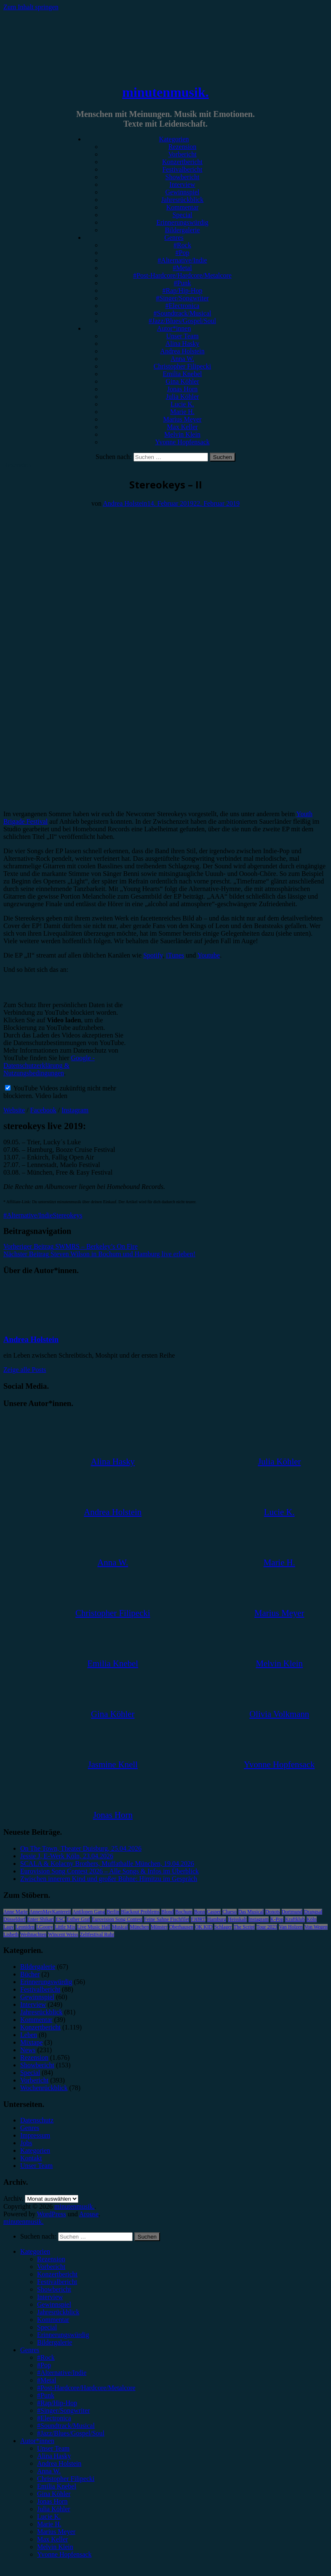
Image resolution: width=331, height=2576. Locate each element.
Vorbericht (182, 154)
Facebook (43, 1110)
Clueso (229, 1912)
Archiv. (13, 2198)
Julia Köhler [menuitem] (53, 2508)
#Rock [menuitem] (46, 2357)
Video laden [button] (51, 1095)
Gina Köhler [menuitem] (54, 2493)
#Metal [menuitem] (46, 2380)
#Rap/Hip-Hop (182, 290)
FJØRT (198, 1919)
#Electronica (183, 305)
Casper (214, 1912)
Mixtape (31, 2042)
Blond (167, 1912)
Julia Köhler (182, 396)
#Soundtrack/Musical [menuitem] (66, 2425)
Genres (173, 237)
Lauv (8, 1927)
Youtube (209, 955)
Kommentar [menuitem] (53, 2319)
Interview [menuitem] (50, 2296)
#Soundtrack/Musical (182, 313)
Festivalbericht (182, 169)
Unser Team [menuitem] (53, 2448)
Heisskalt (237, 1919)
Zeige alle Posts (24, 1369)
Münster (159, 1927)
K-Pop (276, 1919)
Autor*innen (174, 328)
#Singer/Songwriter (182, 298)
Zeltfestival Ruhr (97, 1934)
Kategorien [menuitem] (35, 2251)
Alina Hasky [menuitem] (54, 2455)
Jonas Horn (182, 389)
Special (182, 214)
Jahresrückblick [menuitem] (58, 2312)
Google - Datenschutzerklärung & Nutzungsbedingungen (49, 1065)
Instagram (74, 1110)
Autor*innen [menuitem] (37, 2440)
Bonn (199, 1912)
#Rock (182, 245)
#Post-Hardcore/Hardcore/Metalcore (182, 275)
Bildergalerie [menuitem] (54, 2342)
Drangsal (313, 1912)
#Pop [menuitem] (44, 2365)
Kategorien (174, 139)
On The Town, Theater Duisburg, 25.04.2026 (80, 1848)
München (139, 1927)
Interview (182, 184)
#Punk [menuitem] (45, 2395)
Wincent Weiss (63, 1934)
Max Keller (182, 426)
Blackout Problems (140, 1912)
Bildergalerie (182, 229)
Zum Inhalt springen (31, 7)
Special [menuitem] (47, 2327)
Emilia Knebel (182, 373)
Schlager (223, 1927)
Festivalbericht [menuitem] (57, 2281)
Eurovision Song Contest (117, 1919)
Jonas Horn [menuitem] (52, 2501)
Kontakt (31, 2158)
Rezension (182, 146)
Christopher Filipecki (182, 366)
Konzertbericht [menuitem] (57, 2274)
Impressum (35, 2135)
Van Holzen (290, 1927)
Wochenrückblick (43, 2087)
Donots (272, 1912)
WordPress (51, 2214)
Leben (28, 2034)
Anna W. (182, 358)
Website (14, 1110)
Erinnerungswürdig (182, 222)
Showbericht (183, 176)
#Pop (183, 252)
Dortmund (292, 1912)
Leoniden (25, 1927)
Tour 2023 (267, 1927)
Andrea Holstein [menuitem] (59, 2463)
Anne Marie (15, 1912)
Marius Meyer (182, 419)
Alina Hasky (182, 343)
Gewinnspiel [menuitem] (54, 2304)
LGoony (44, 1927)
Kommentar (182, 207)
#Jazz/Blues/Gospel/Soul (182, 320)
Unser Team (182, 336)
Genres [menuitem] (29, 2349)
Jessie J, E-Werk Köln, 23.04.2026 (66, 1856)
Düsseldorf (14, 1919)
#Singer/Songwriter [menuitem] (63, 2410)
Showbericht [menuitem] (54, 2289)
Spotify (153, 955)
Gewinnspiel (183, 192)
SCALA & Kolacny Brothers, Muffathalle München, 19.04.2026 (107, 1863)
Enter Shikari (40, 1919)
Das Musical (251, 1912)
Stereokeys (67, 1215)
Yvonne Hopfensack (182, 442)
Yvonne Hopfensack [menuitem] (64, 2554)
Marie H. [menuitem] (49, 2524)
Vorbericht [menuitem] (51, 2266)
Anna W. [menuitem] (49, 2471)
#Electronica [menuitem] (54, 2418)
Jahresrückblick (182, 199)
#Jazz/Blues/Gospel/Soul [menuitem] (70, 2433)
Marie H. (182, 411)
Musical (120, 1927)
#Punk (182, 283)
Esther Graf (78, 1919)
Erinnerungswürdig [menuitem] (63, 2334)
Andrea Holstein (182, 351)
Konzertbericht (182, 161)
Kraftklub (295, 1919)
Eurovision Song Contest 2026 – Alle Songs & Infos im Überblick (109, 1871)
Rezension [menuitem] (51, 2259)
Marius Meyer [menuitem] (56, 2531)
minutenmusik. (165, 92)
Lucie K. (182, 404)
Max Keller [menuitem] (52, 2539)
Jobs (26, 2142)
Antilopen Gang (88, 1912)
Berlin (113, 1912)
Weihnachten (33, 1934)
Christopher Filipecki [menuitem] (65, 2478)
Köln (312, 1919)
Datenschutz (36, 2120)
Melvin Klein (182, 434)
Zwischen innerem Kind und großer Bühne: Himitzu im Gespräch (108, 1878)
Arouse (89, 2214)
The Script (244, 1927)
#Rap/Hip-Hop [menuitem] (57, 2402)
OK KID (204, 1927)
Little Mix (65, 1927)
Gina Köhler (182, 381)
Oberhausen (181, 1927)
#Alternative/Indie (182, 260)
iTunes (175, 955)
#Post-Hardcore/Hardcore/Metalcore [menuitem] (86, 2387)
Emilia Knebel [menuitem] (56, 2486)
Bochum (183, 1912)
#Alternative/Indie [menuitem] (61, 2372)
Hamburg (216, 1919)
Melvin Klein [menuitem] (55, 2546)
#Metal (182, 267)
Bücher (30, 1974)
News (27, 2049)
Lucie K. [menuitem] (49, 2516)
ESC (60, 1919)
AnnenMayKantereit (50, 1912)
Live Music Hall (93, 1927)
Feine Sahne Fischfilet (166, 1919)
